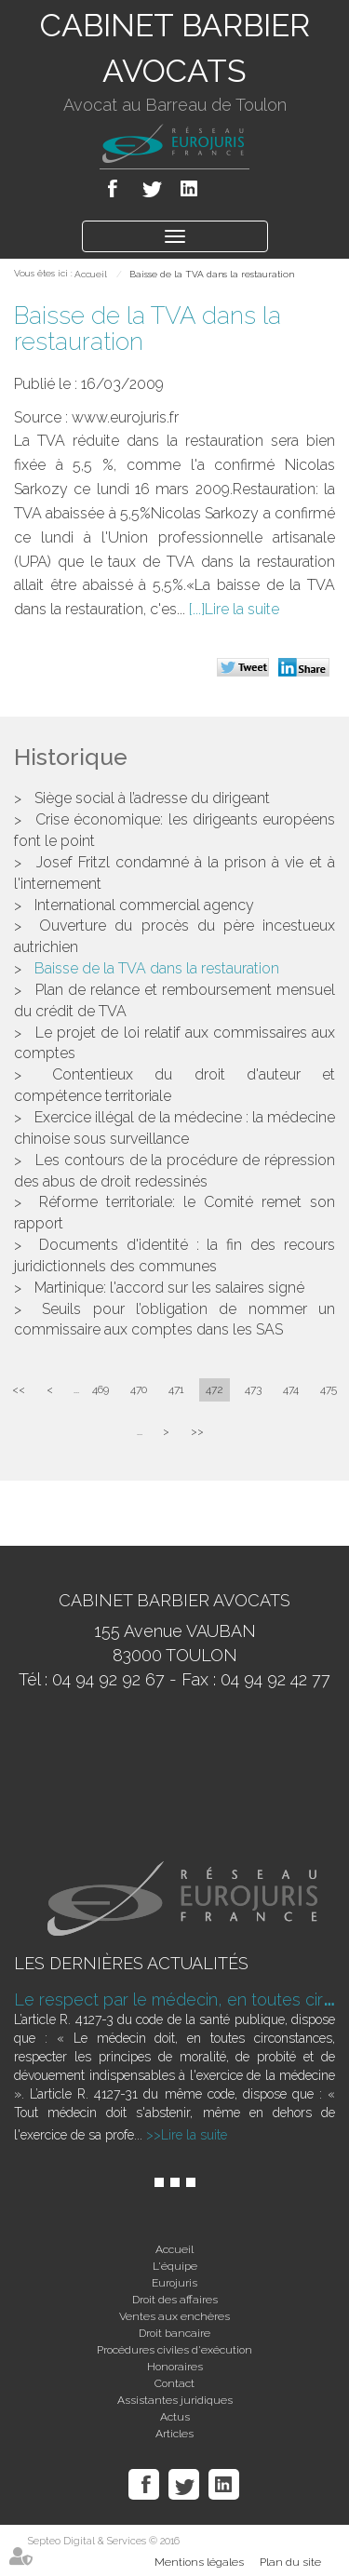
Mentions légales (199, 2562)
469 (100, 1389)
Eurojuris (174, 2282)
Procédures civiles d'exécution (174, 2349)
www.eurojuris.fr (125, 417)
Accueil (90, 274)
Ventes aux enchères (174, 2316)
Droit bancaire (174, 2333)
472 (214, 1389)
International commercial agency (144, 905)
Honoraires (175, 2366)
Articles (174, 2433)
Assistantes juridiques (175, 2400)
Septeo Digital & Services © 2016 (104, 2541)
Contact (174, 2383)
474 (291, 1389)
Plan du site (290, 2562)
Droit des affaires (175, 2299)
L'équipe (175, 2266)
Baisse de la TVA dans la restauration (211, 274)
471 (176, 1389)
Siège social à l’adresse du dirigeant (152, 798)
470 (138, 1389)
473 (253, 1389)
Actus (175, 2416)
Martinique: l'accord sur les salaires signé (169, 1287)
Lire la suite (242, 609)
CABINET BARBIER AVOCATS (175, 48)
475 (328, 1389)
